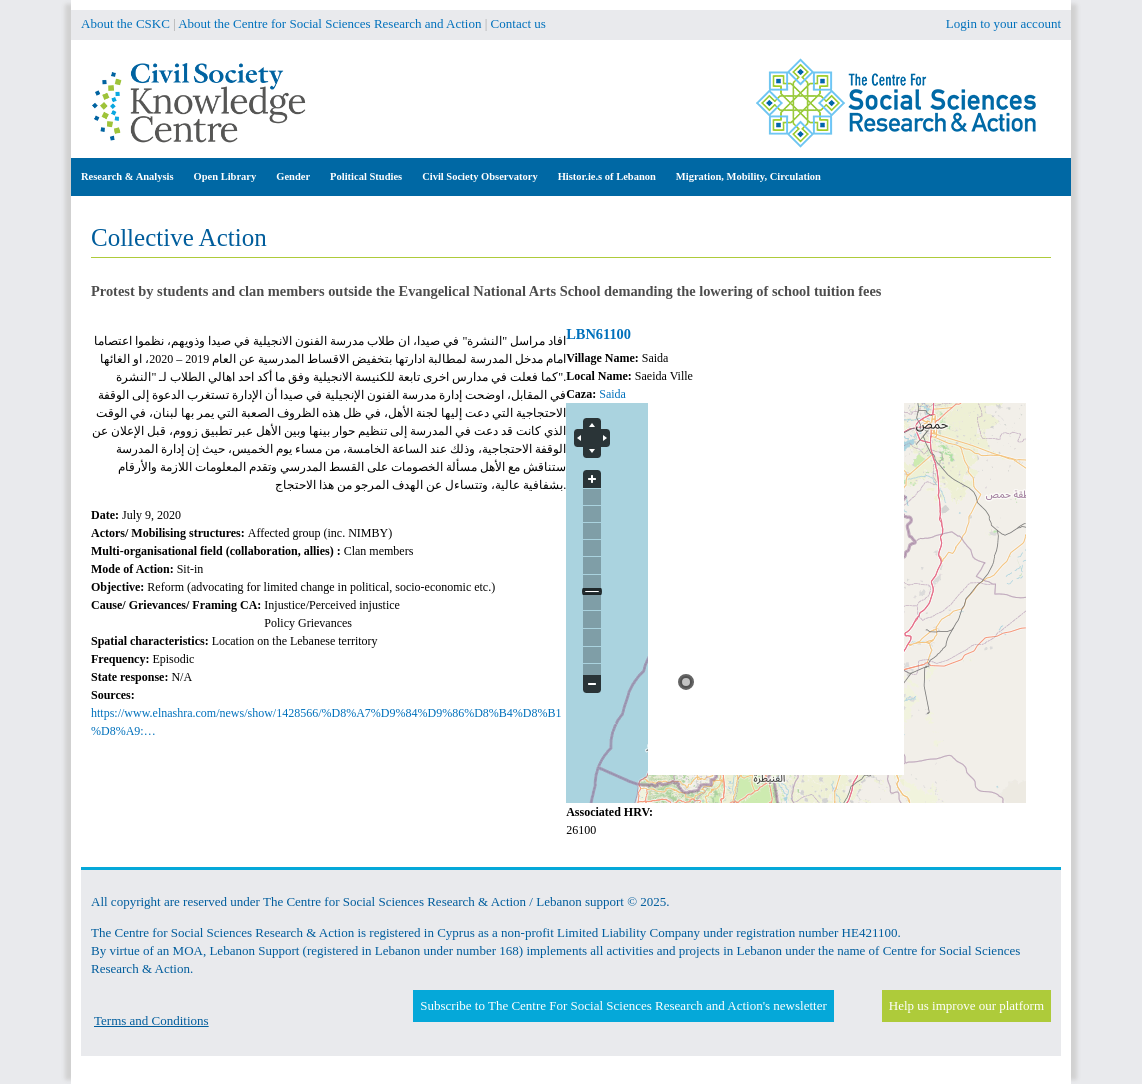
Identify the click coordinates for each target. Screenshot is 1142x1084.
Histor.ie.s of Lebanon (607, 176)
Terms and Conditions (151, 1020)
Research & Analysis (127, 176)
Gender (293, 176)
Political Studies (366, 176)
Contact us (518, 23)
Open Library (225, 176)
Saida (612, 394)
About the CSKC (125, 23)
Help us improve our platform (966, 1005)
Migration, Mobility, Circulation (748, 176)
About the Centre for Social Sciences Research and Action (329, 23)
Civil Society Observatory (479, 176)
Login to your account (1003, 23)
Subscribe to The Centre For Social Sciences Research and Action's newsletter (623, 1005)
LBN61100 (598, 334)
